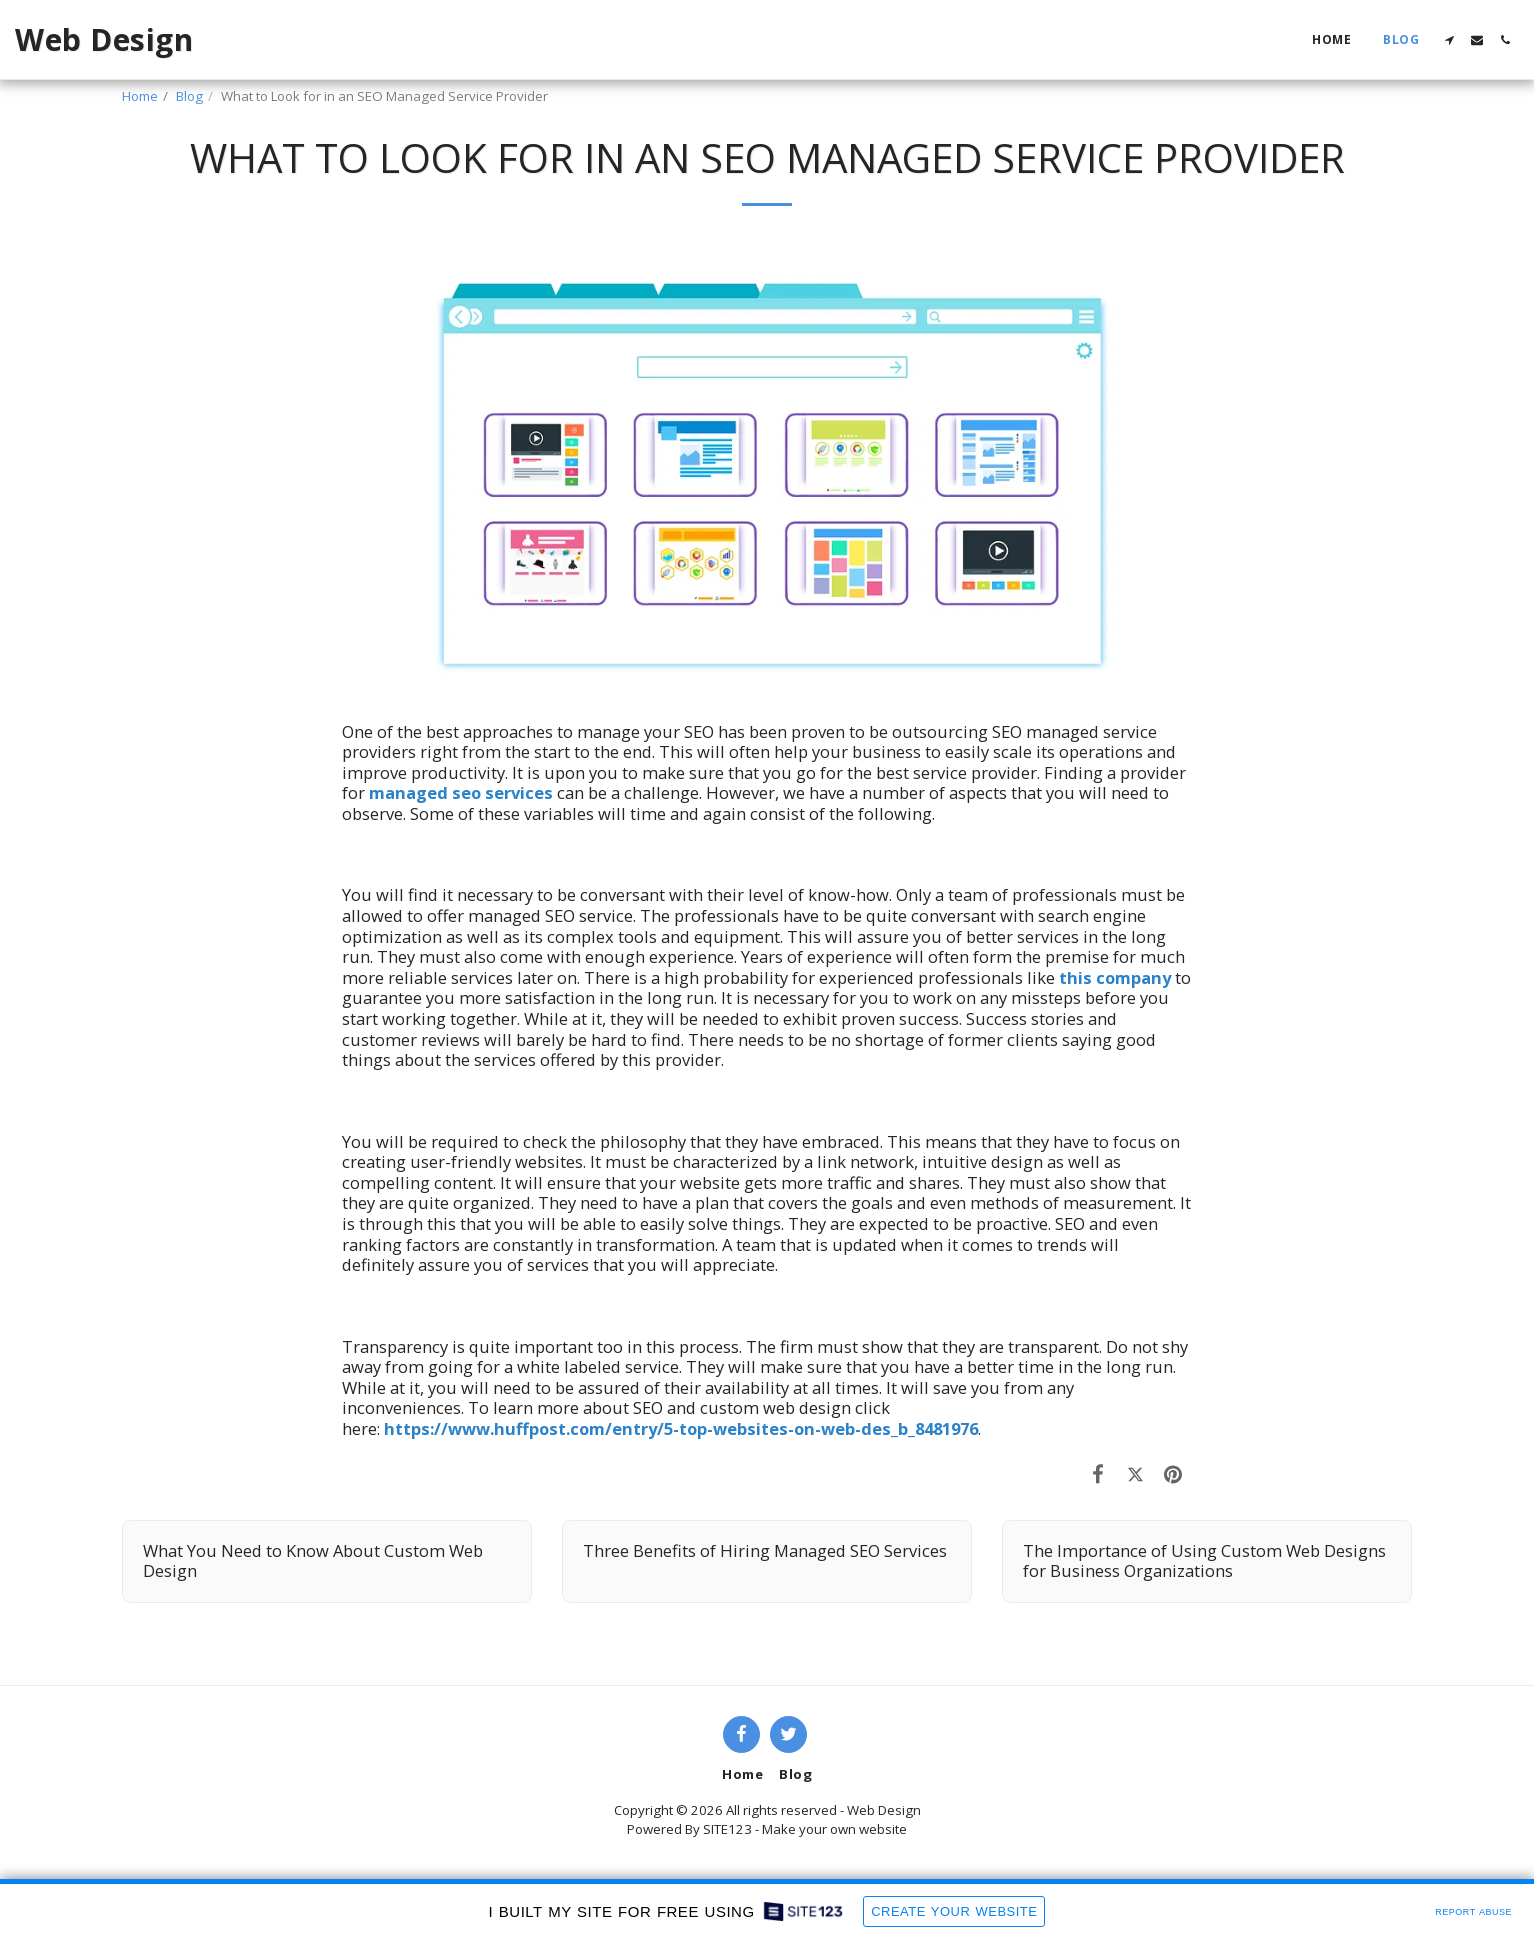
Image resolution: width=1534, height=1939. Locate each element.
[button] (1449, 40)
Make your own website (834, 1829)
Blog (189, 96)
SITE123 (727, 1829)
